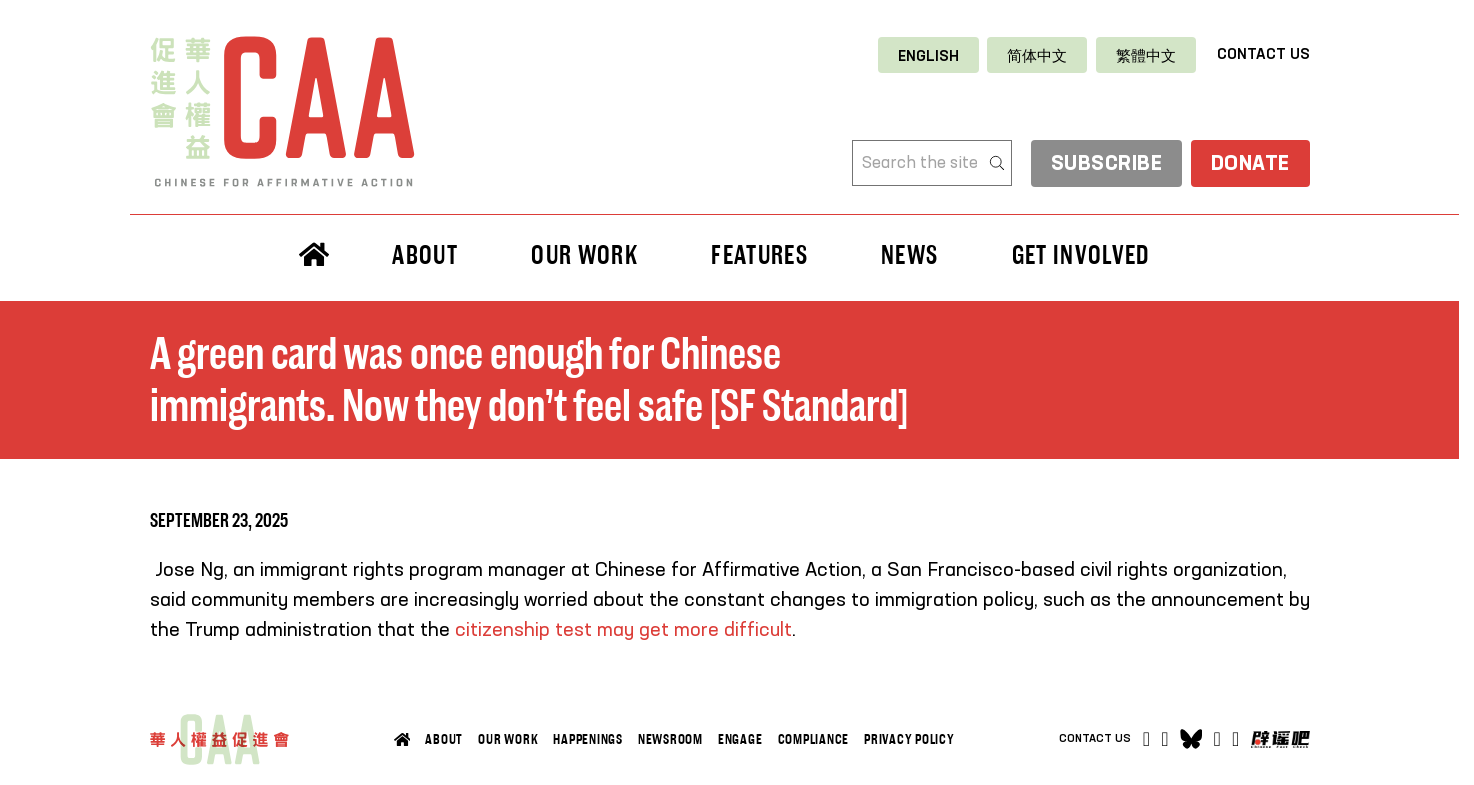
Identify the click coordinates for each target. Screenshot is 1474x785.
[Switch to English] (928, 55)
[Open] (1235, 739)
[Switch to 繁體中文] (1146, 55)
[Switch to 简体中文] (1037, 55)
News (909, 255)
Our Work (584, 255)
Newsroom (670, 739)
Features (759, 255)
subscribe (1107, 165)
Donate (1250, 165)
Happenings (588, 739)
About (425, 255)
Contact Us (1263, 54)
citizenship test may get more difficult (623, 631)
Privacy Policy (909, 739)
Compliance (814, 739)
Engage (740, 739)
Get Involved (1081, 255)
